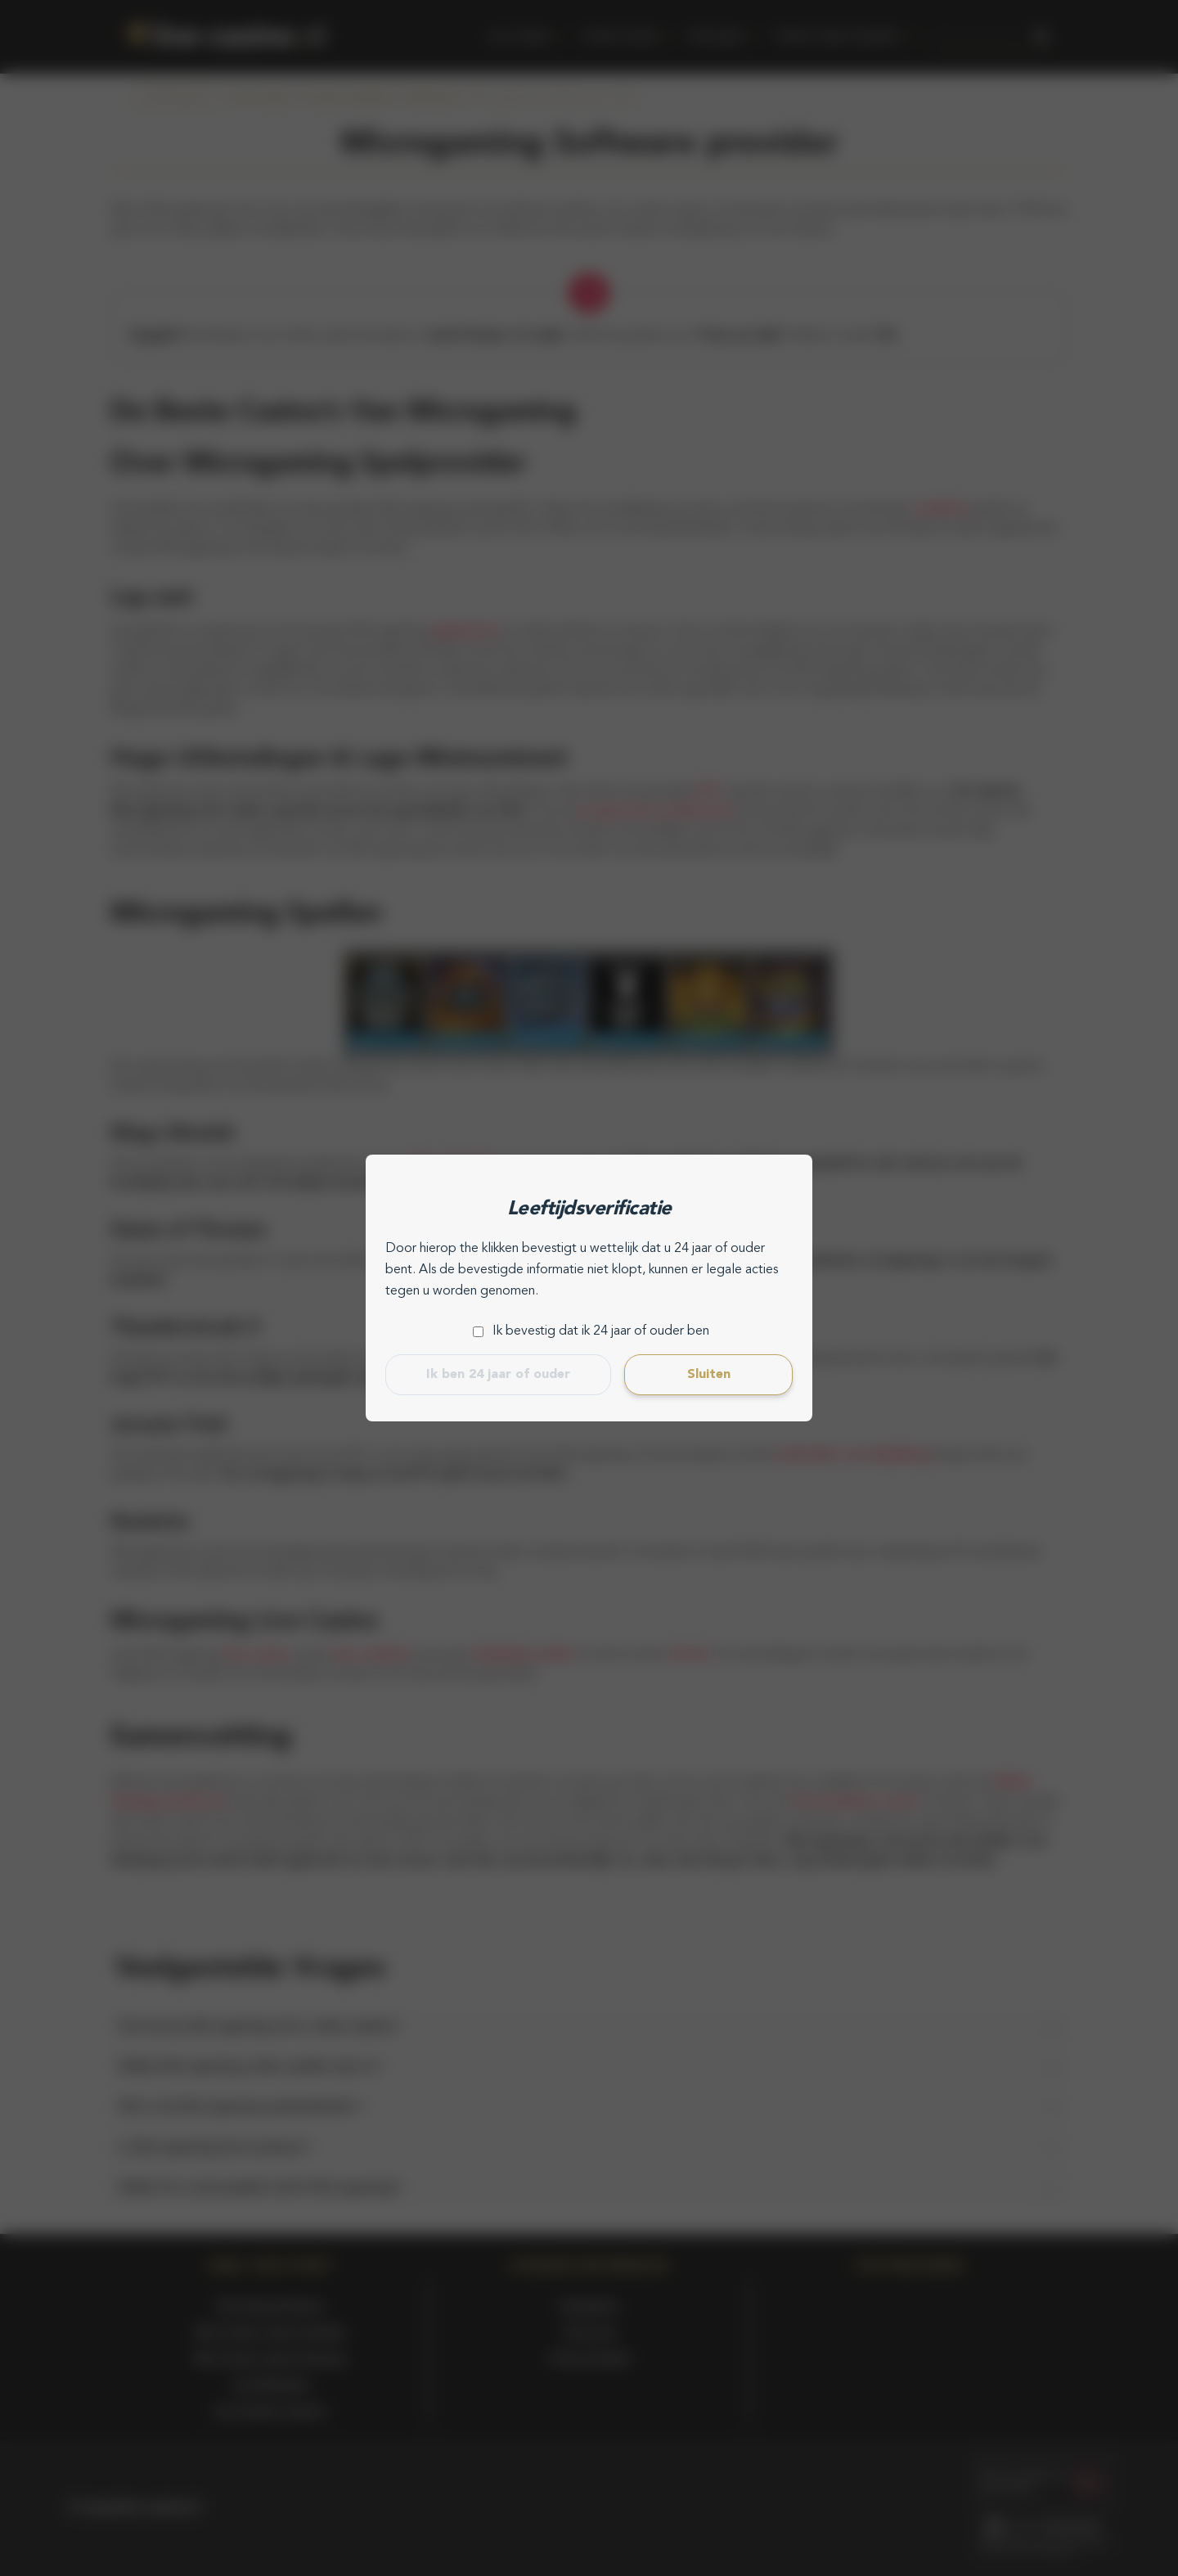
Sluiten (709, 1374)
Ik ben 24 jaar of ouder (498, 1374)
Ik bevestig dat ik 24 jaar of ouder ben (600, 1331)
